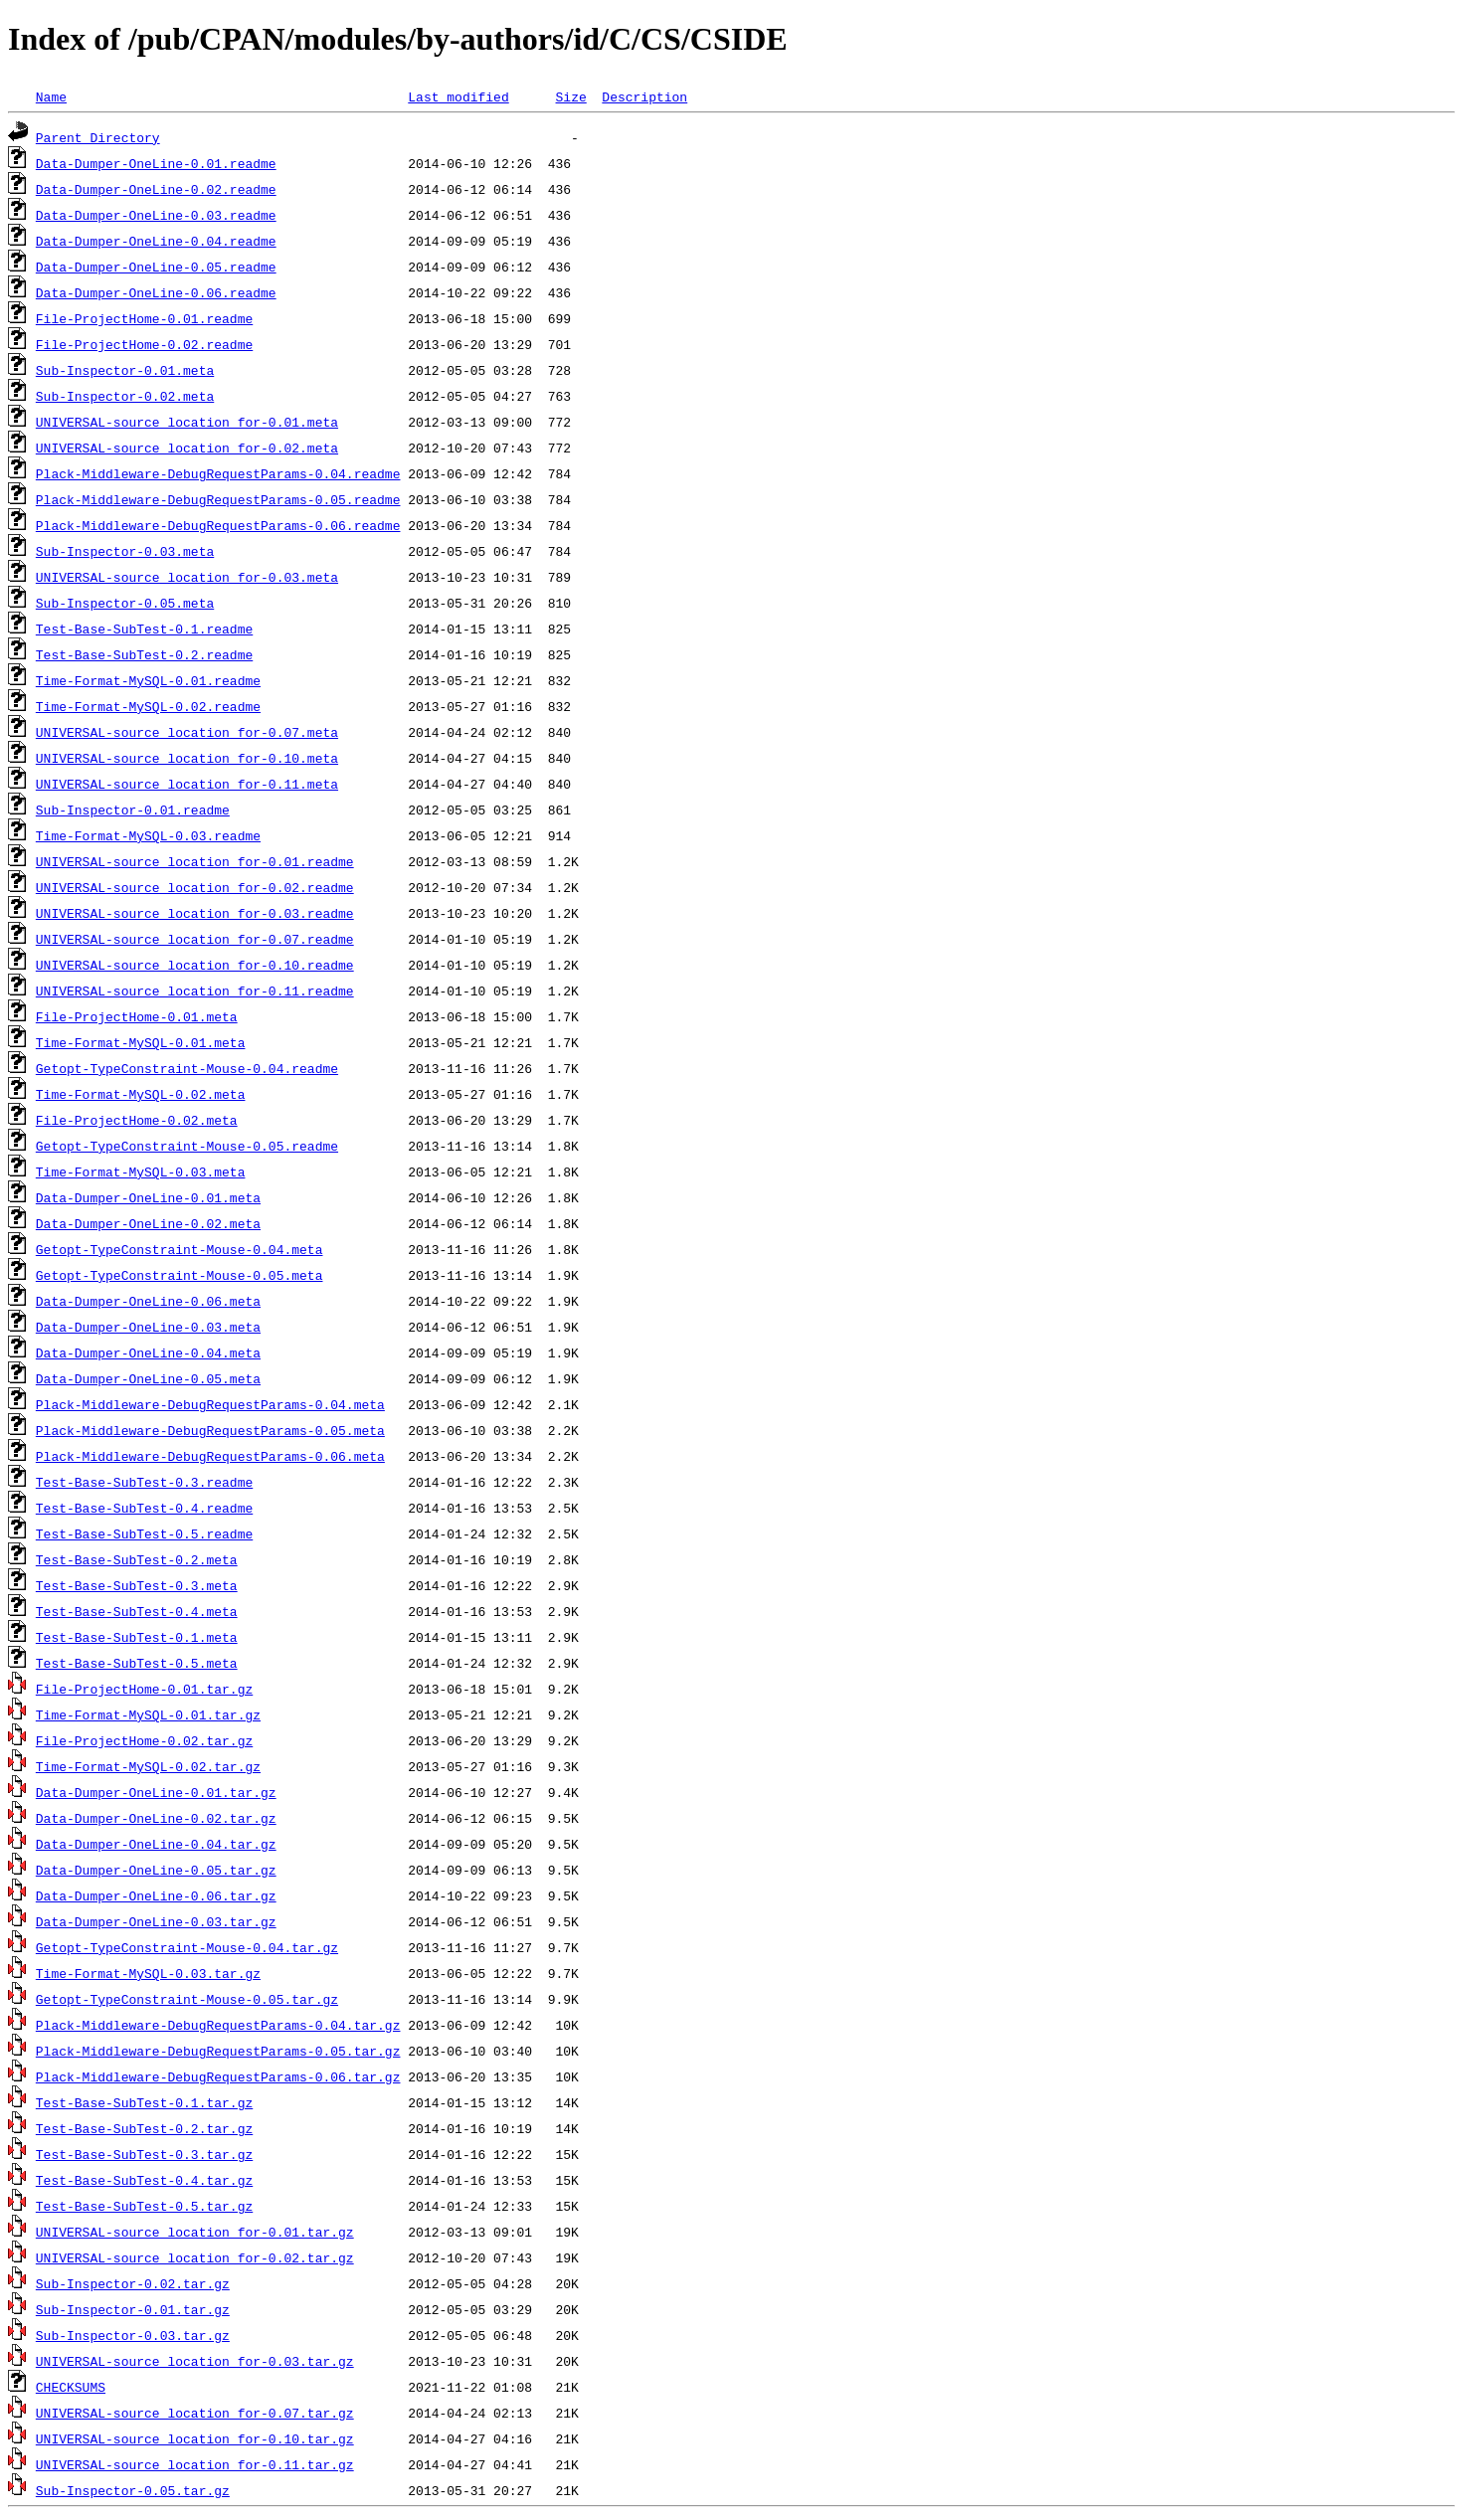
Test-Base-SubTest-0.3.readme (144, 1482)
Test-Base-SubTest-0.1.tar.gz (144, 2102)
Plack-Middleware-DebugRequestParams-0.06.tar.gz (218, 2076)
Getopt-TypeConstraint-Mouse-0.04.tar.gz (187, 1947)
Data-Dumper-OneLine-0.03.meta (148, 1327)
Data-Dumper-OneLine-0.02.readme (156, 189)
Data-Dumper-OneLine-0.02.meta (148, 1223)
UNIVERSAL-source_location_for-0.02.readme (195, 887)
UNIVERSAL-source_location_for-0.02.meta (187, 447)
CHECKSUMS (70, 2387)
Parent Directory (98, 137)
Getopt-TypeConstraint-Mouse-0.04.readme (187, 1068)
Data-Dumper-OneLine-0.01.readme (156, 163)
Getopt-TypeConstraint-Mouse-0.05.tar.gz (187, 1999)
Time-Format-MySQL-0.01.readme (148, 680)
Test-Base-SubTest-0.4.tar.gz (144, 2180)
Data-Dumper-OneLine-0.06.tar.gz (156, 1895)
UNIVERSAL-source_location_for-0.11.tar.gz (195, 2464)
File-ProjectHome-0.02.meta (137, 1120)
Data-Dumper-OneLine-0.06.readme (156, 292)
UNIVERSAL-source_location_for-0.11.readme (195, 990)
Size (570, 96)
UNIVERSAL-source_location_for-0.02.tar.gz (195, 2257)
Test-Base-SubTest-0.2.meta (137, 1559)
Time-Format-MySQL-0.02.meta (141, 1094)
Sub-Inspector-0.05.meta (125, 603)
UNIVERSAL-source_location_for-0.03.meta (187, 577)
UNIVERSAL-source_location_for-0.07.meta (187, 732)
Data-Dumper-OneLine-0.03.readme (156, 215)
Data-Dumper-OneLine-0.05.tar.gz (156, 1870)
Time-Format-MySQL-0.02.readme (148, 706)
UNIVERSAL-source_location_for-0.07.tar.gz (195, 2413)
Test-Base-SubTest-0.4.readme (144, 1508)
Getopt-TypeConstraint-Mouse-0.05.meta (179, 1275)
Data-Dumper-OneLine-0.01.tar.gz (156, 1792)
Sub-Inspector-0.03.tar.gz (133, 2335)
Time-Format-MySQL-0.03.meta (141, 1171)
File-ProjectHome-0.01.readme (144, 318)
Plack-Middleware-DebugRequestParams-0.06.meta (210, 1456)
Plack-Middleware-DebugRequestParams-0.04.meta (210, 1404)
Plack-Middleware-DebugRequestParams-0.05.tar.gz (218, 2051)
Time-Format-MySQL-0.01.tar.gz (148, 1714)
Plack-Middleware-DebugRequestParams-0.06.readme (218, 525)
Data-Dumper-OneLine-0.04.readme (156, 241)
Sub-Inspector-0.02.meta (125, 396)
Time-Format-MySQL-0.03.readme (148, 835)
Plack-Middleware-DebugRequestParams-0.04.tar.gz (218, 2025)
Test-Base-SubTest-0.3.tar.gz (144, 2154)
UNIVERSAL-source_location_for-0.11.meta (187, 784)
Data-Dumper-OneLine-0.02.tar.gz (156, 1818)
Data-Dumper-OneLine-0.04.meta (148, 1352)
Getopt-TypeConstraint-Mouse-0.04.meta (179, 1249)
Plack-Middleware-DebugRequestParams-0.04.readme (218, 473)
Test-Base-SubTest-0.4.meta (137, 1611)
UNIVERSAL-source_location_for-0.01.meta (187, 422)
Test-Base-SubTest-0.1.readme (144, 628)
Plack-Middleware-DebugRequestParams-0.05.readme (218, 499)
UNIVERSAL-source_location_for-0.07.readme (195, 939)
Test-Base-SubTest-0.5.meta (137, 1663)
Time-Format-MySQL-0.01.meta (141, 1042)
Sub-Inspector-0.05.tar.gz (133, 2490)
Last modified (458, 96)
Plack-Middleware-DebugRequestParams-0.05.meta (210, 1430)
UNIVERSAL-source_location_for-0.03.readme (195, 913)
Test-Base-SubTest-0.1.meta (137, 1637)
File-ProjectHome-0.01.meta (137, 1016)
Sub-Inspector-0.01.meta (125, 370)
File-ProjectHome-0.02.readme (144, 344)
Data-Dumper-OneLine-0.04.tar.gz (156, 1844)
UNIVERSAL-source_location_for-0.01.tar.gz (195, 2232)
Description (644, 96)
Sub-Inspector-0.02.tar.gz (133, 2283)
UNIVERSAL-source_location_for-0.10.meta (187, 758)
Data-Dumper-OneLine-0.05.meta (148, 1378)
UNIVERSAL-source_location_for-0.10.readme (195, 965)
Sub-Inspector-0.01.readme (133, 809)
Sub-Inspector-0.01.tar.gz (133, 2309)
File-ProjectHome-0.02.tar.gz (144, 1740)
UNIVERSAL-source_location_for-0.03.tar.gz (195, 2361)
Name (51, 96)
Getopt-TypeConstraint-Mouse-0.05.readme (187, 1146)
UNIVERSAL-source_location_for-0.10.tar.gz (195, 2438)
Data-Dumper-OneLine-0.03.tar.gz (156, 1921)
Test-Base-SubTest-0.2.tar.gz (144, 2128)
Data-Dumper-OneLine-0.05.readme (156, 266)
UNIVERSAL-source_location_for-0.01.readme (195, 861)
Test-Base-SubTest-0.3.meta (137, 1585)
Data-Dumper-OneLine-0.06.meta (148, 1301)
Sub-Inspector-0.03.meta (125, 551)
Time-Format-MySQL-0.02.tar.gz (148, 1766)
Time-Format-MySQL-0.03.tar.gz (148, 1973)
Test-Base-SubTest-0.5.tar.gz (144, 2206)
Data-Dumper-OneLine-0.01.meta (148, 1197)
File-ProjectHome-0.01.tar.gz (144, 1689)
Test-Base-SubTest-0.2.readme (144, 654)
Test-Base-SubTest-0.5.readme (144, 1533)
